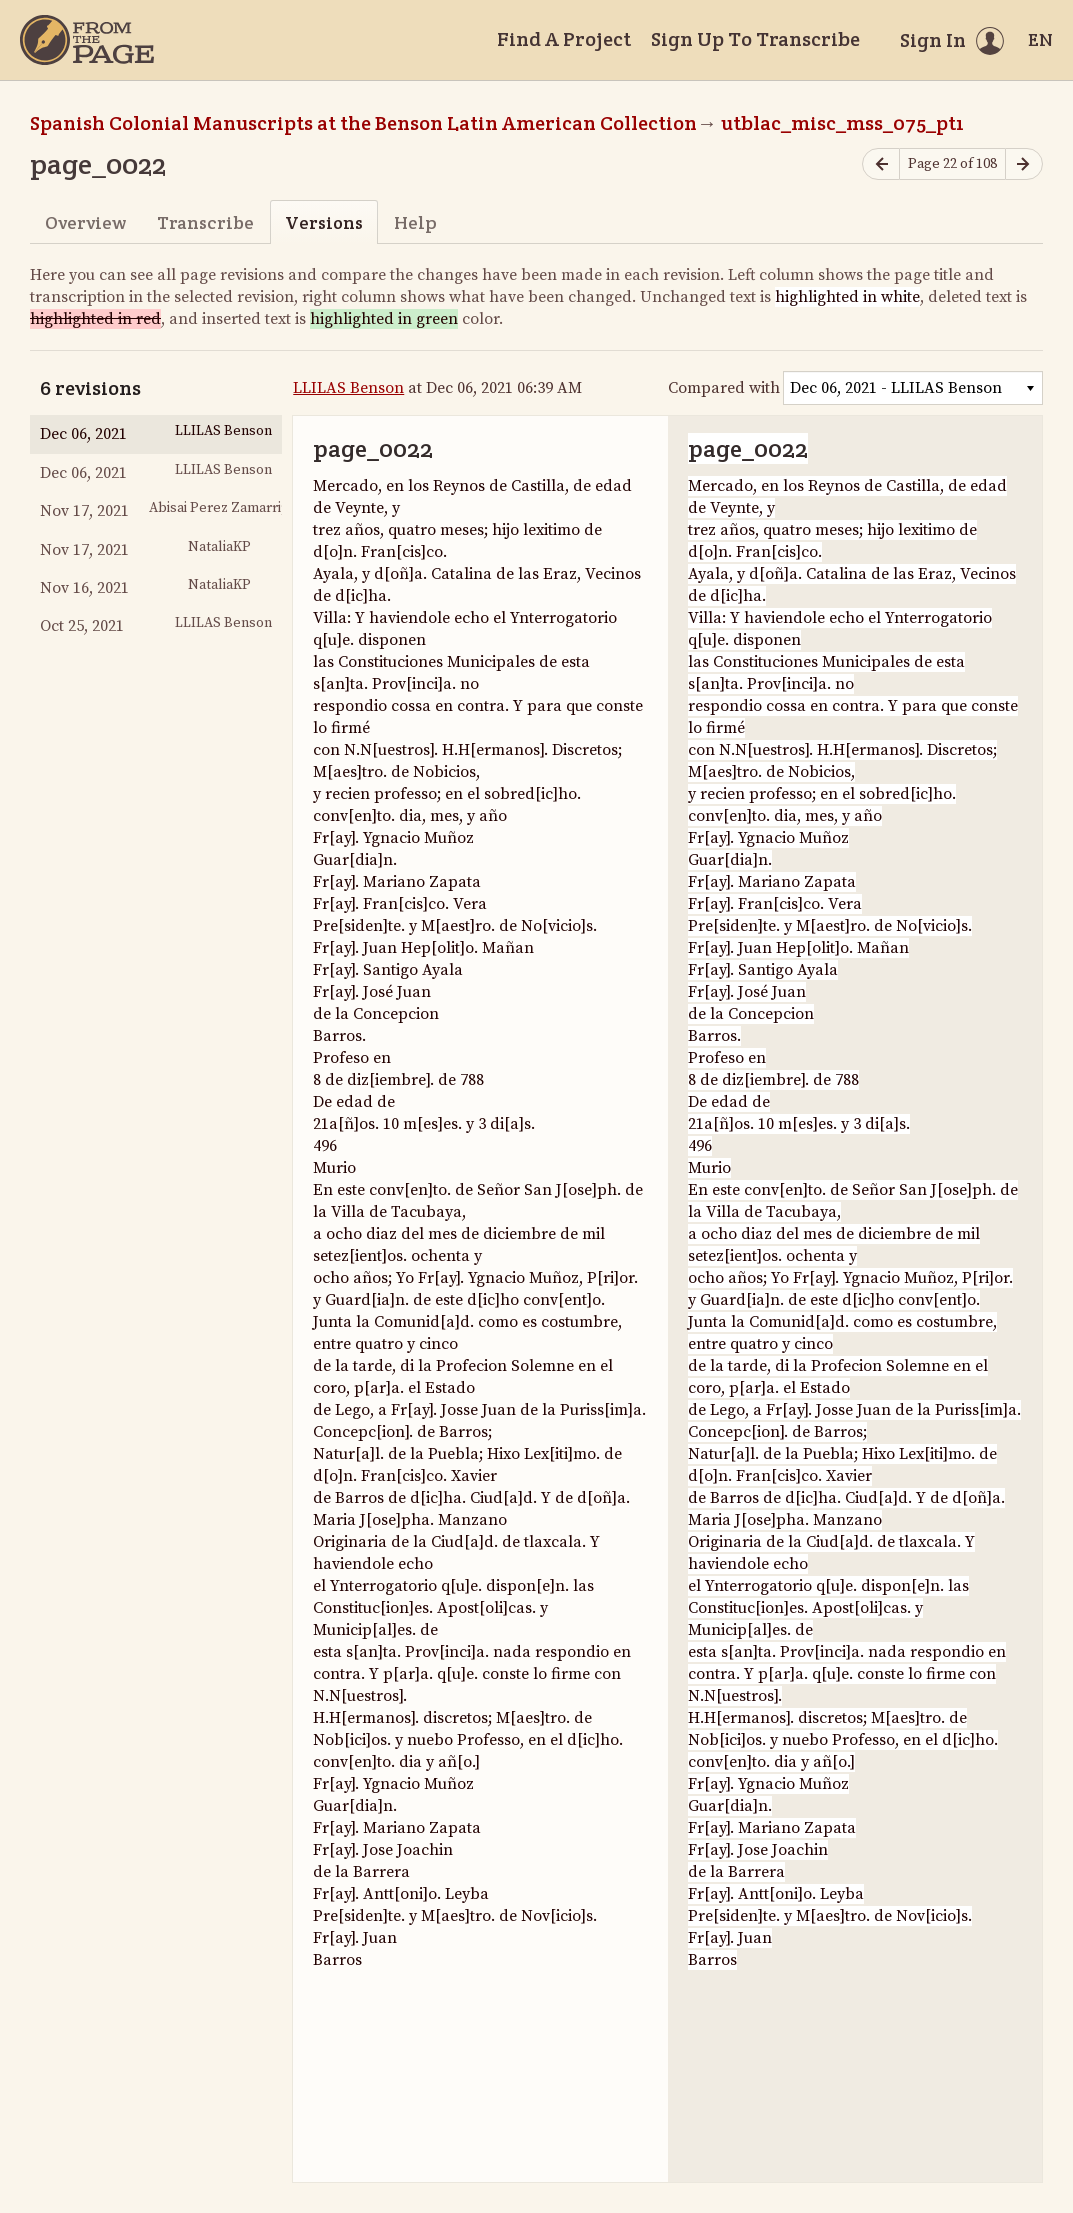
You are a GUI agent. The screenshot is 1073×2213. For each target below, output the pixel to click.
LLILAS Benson (348, 388)
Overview (85, 222)
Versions (324, 222)
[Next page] (1024, 164)
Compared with (724, 388)
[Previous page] (881, 164)
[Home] (87, 40)
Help (415, 222)
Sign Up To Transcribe (755, 39)
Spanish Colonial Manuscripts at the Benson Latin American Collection (363, 123)
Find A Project (564, 39)
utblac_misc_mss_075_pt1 (842, 123)
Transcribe (205, 222)
